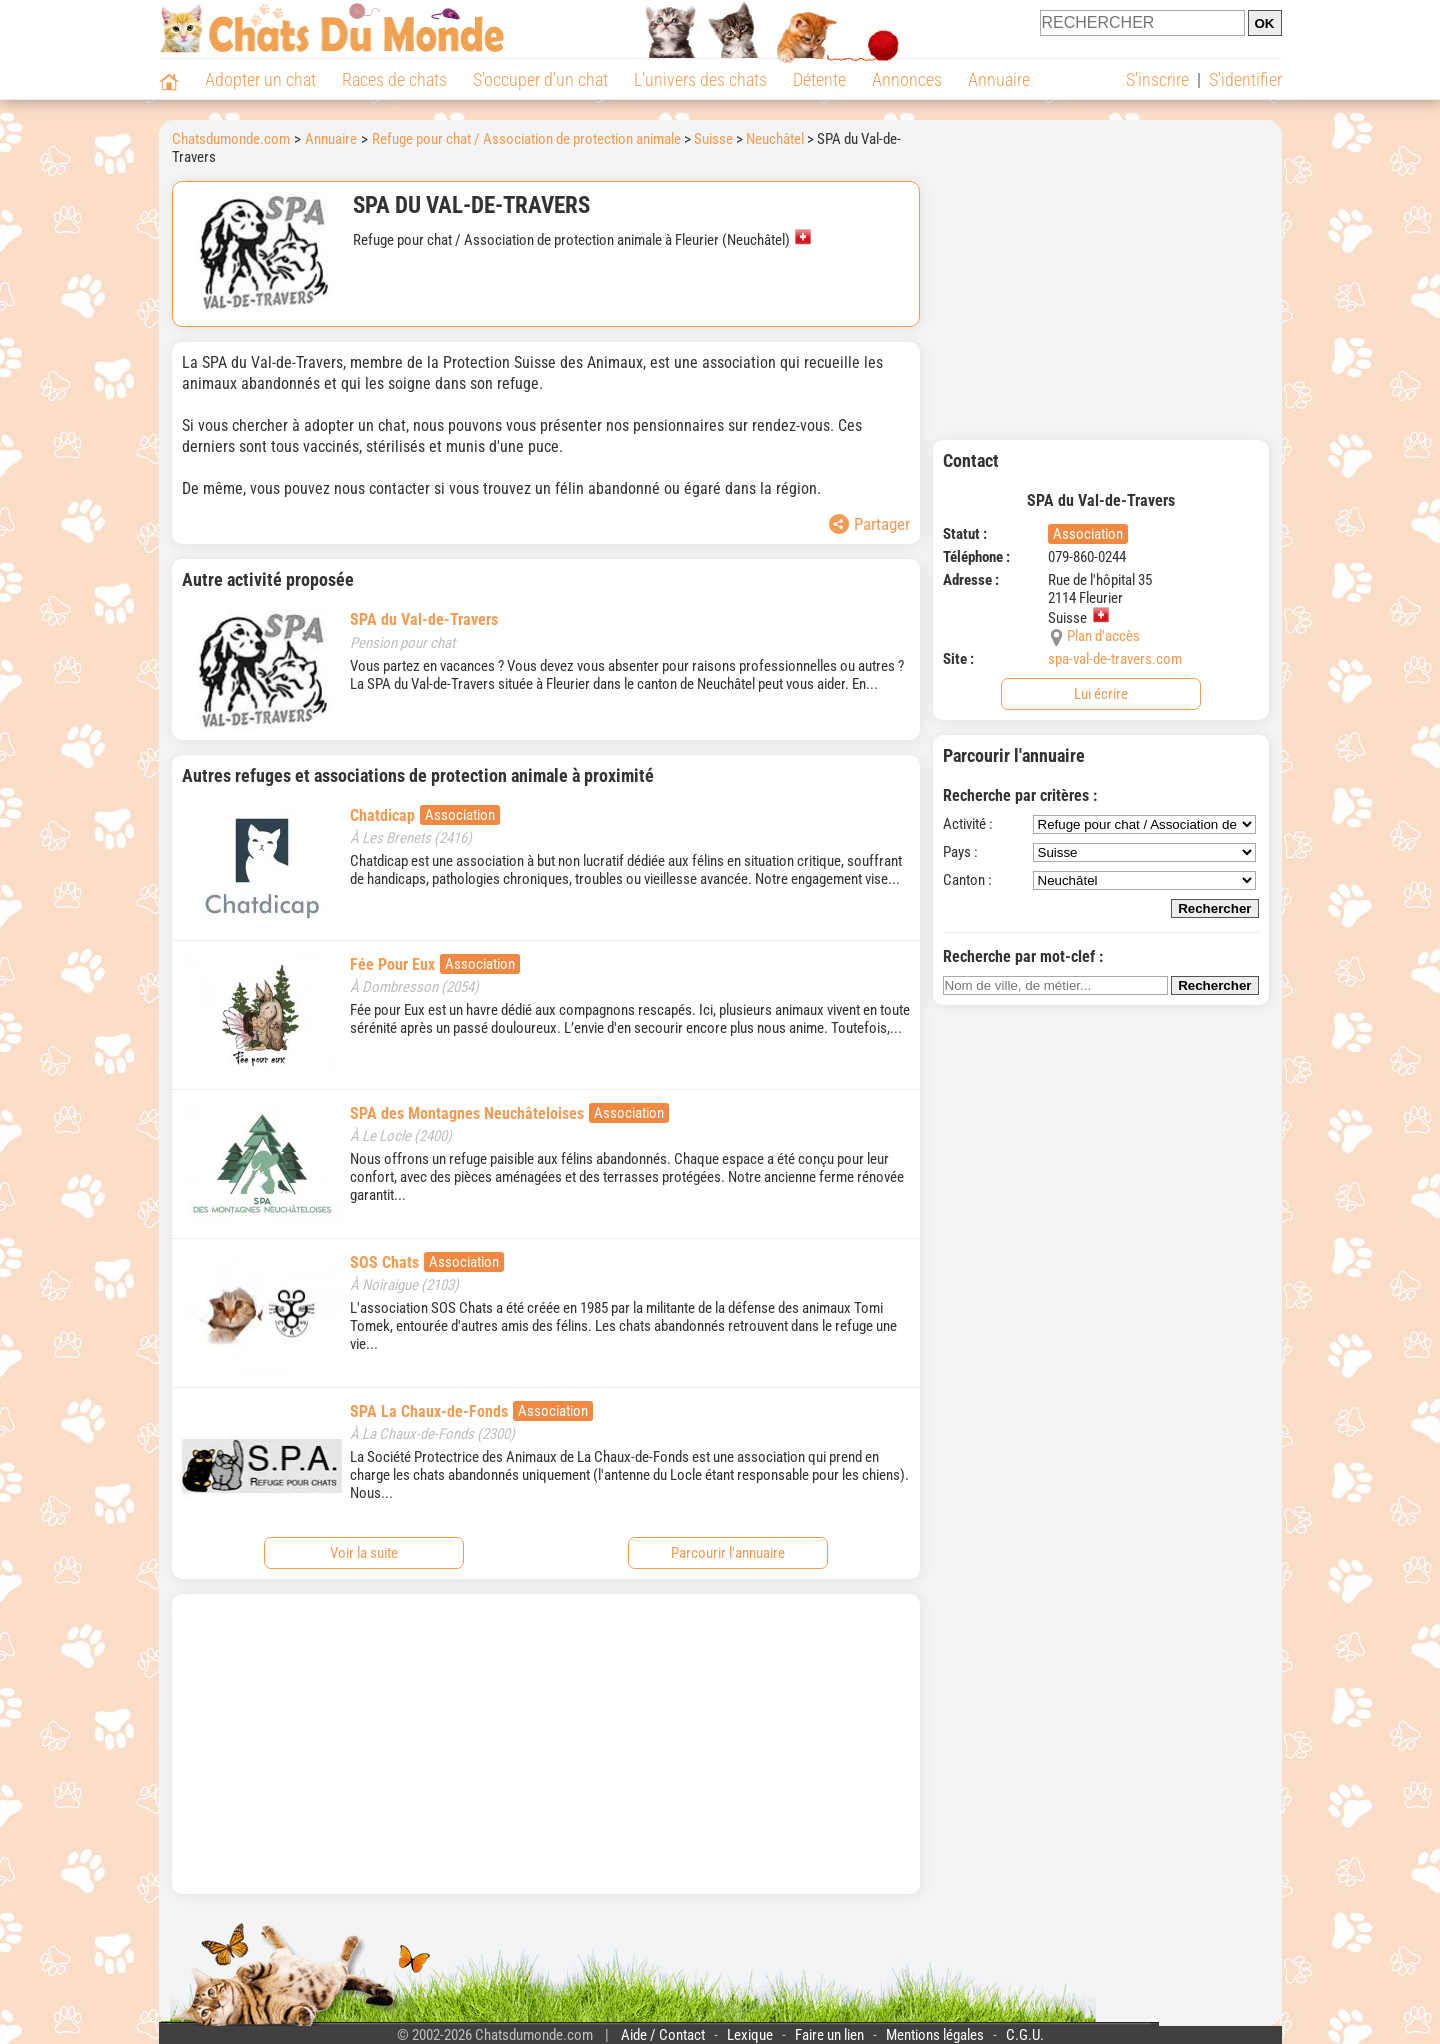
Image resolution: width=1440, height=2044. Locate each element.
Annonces (907, 79)
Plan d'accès (1103, 636)
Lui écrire (1101, 694)
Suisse (713, 139)
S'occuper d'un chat (540, 79)
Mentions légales (935, 2035)
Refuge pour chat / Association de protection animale (526, 139)
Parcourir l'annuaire (728, 1553)
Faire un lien (829, 2035)
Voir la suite (364, 1553)
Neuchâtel (775, 139)
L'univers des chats (700, 79)
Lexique (750, 2035)
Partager (869, 524)
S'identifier (1245, 79)
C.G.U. (1025, 2035)
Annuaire (999, 79)
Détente (819, 79)
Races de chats (394, 79)
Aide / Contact (663, 2035)
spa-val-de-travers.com (1115, 659)
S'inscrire (1157, 79)
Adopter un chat (260, 79)
